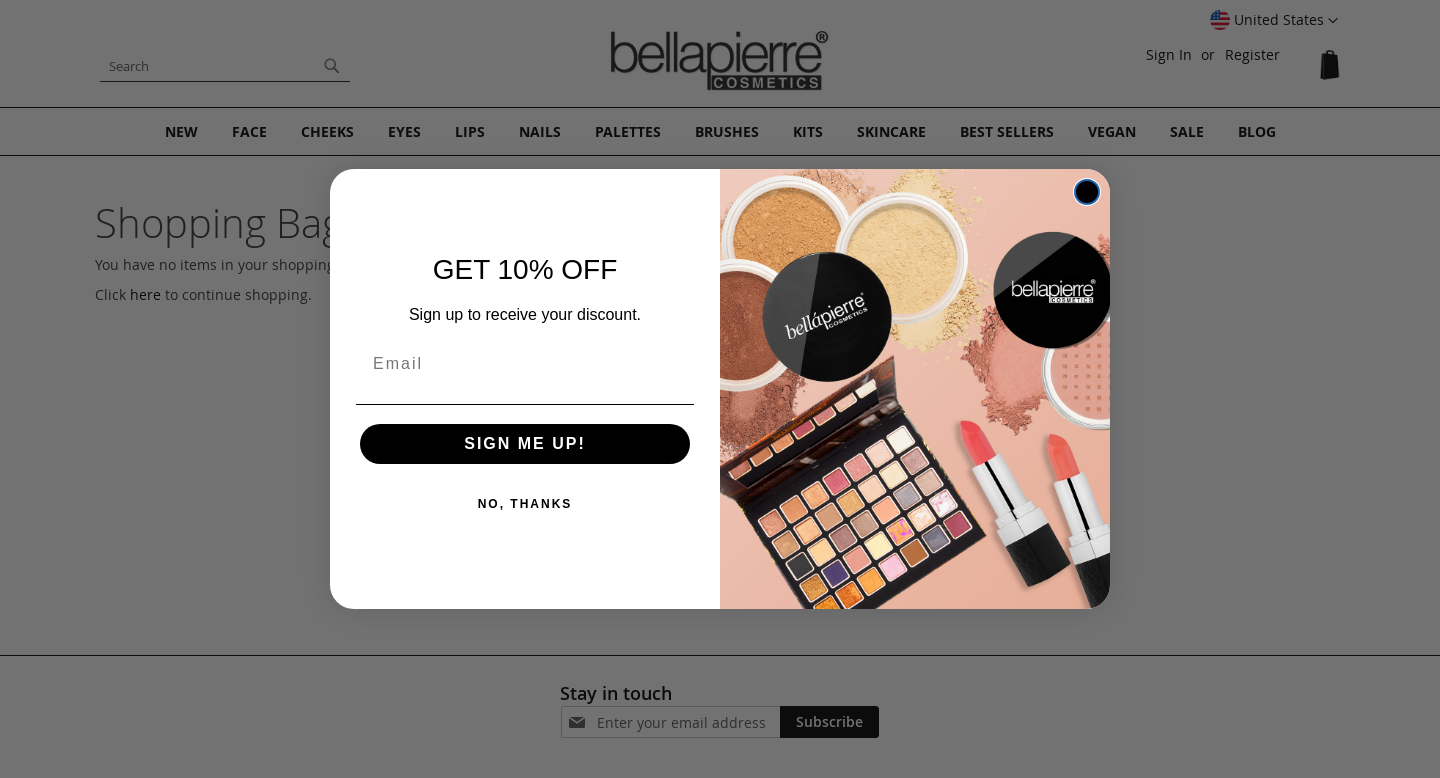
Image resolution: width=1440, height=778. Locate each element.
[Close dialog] (1087, 192)
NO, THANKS (525, 504)
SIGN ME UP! (525, 443)
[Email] (525, 364)
